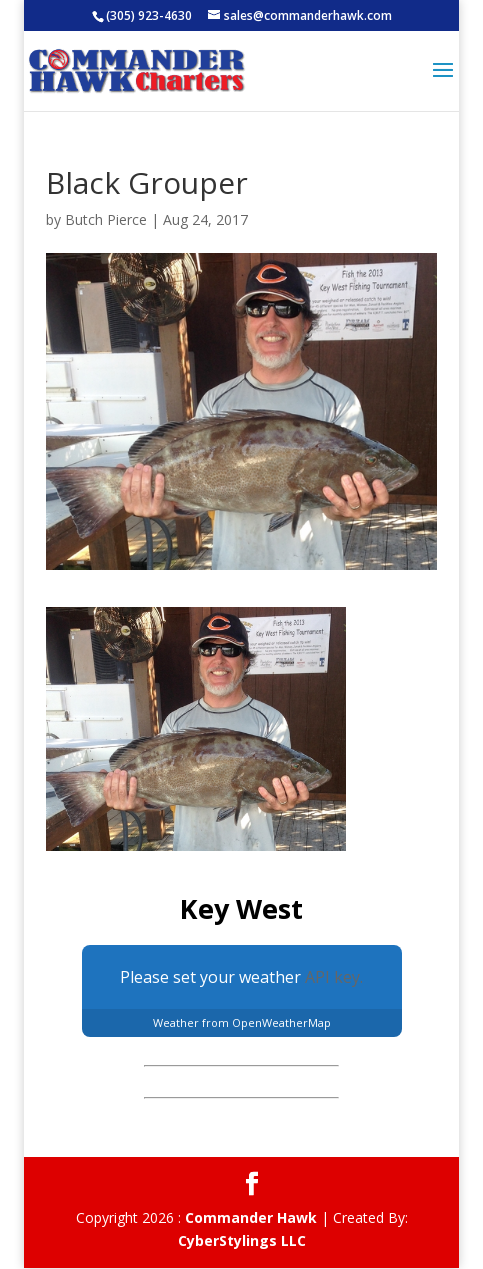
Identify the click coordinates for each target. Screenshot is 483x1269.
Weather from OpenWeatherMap (242, 1022)
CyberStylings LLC (242, 1240)
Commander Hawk (251, 1217)
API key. (334, 977)
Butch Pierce (106, 219)
